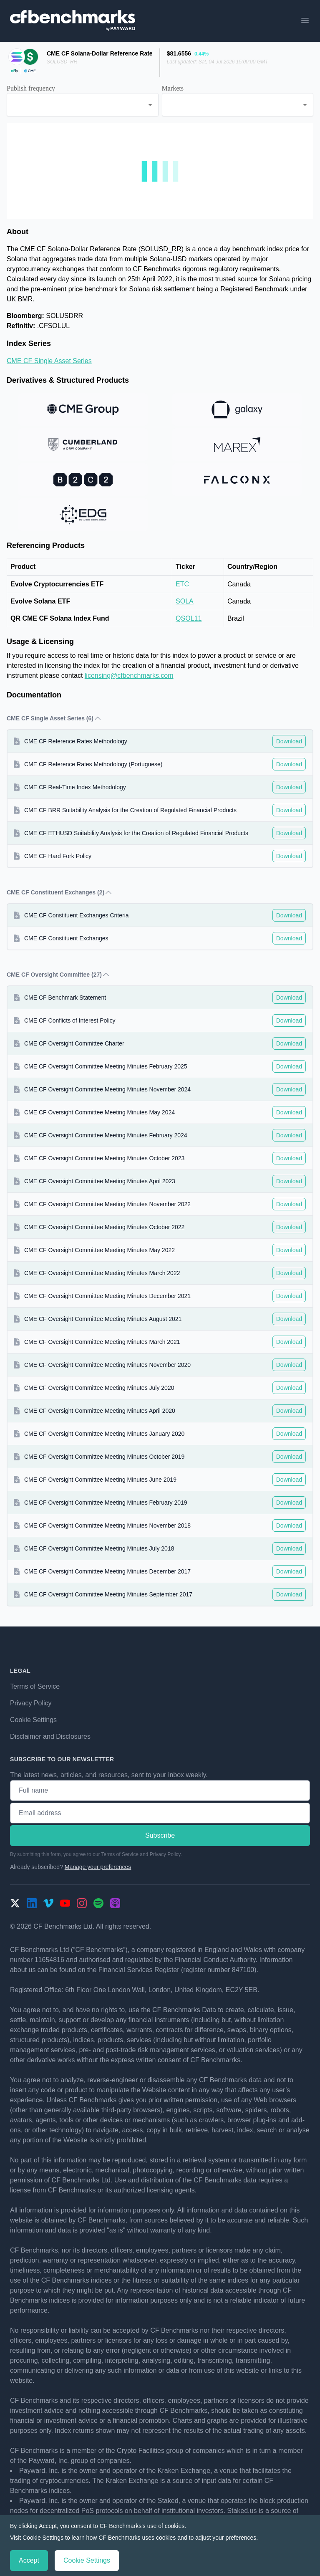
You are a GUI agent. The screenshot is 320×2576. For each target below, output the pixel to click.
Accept (29, 2560)
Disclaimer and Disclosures (50, 1736)
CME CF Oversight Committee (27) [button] (58, 974)
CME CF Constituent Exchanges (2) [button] (60, 892)
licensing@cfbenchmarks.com (129, 675)
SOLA (185, 601)
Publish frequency (31, 88)
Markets (173, 88)
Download (289, 741)
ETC (182, 584)
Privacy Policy (31, 1703)
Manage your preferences (98, 1867)
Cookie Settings (33, 1719)
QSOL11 (189, 618)
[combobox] (82, 104)
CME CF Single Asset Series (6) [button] (54, 718)
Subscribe (160, 1835)
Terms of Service (35, 1686)
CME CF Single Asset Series (49, 360)
